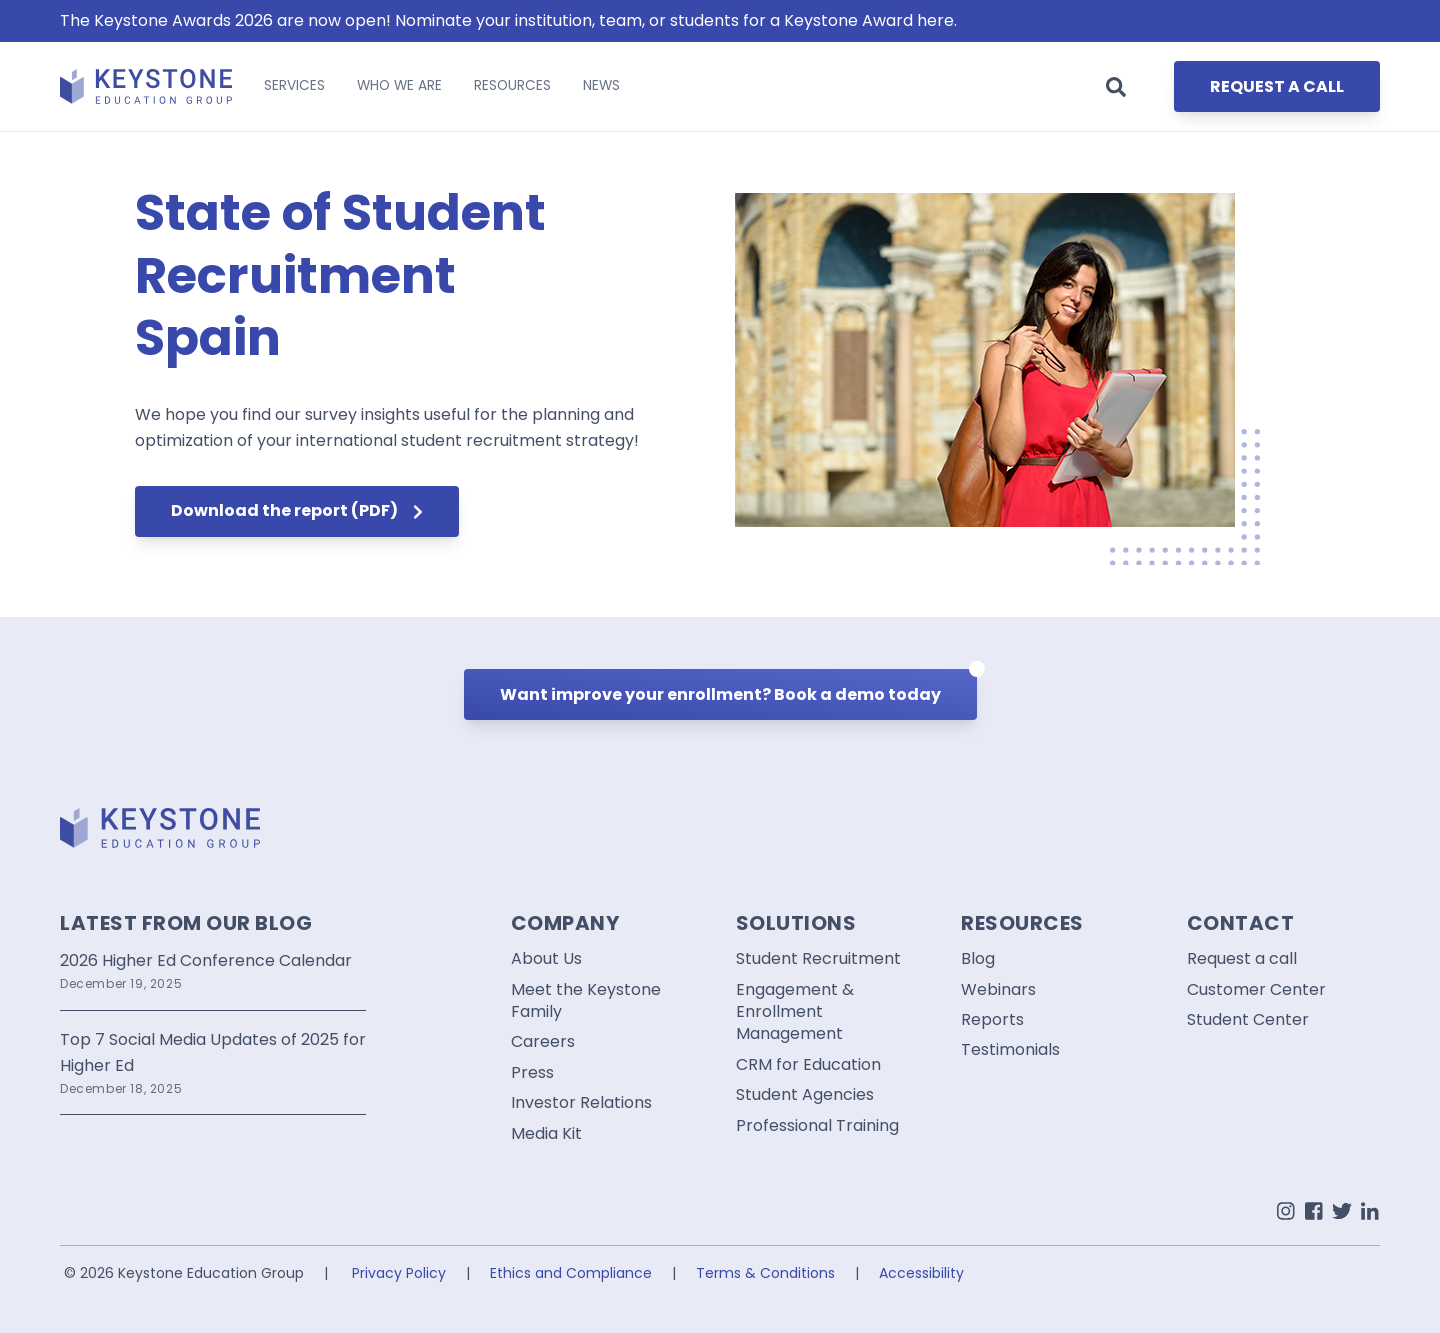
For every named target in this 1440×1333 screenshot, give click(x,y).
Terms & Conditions (765, 1273)
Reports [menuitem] (992, 1020)
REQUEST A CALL (1277, 86)
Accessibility (921, 1273)
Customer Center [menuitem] (1256, 990)
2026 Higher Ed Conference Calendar (206, 960)
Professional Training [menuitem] (817, 1126)
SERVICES (294, 85)
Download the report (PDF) (297, 510)
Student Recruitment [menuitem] (818, 959)
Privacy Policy (399, 1273)
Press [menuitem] (532, 1073)
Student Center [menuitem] (1248, 1020)
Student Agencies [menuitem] (805, 1095)
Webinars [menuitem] (998, 990)
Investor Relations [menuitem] (581, 1103)
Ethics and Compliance (571, 1273)
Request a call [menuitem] (1242, 959)
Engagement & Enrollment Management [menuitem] (795, 1012)
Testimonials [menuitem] (1010, 1050)
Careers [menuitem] (543, 1042)
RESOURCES (512, 85)
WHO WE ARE (399, 85)
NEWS (601, 85)
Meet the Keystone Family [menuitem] (586, 1001)
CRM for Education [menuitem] (808, 1065)
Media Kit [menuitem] (546, 1134)
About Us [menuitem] (546, 959)
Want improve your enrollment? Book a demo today (738, 687)
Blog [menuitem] (978, 959)
